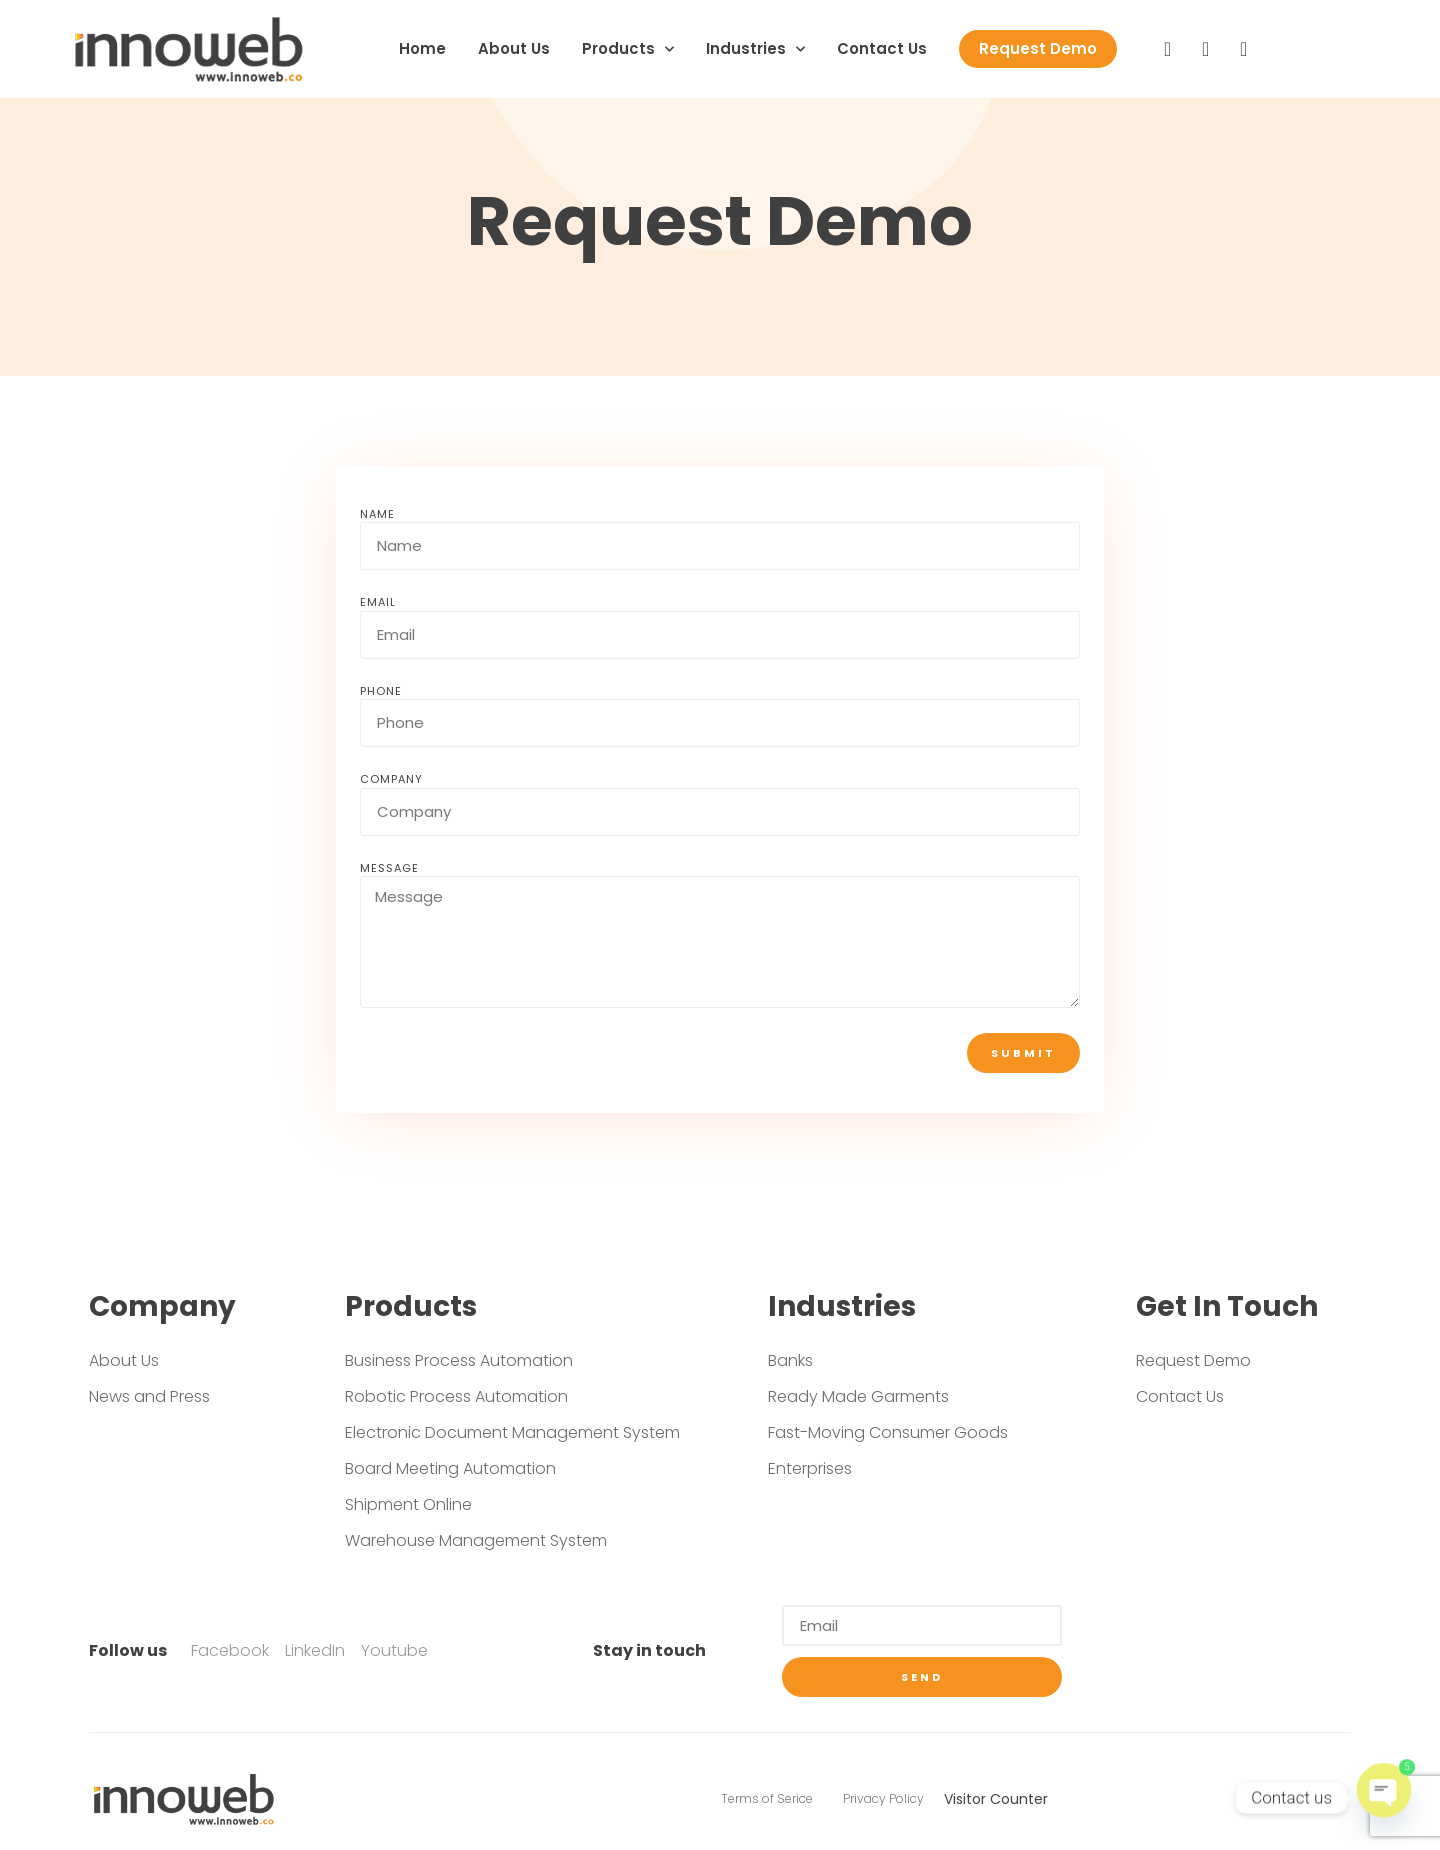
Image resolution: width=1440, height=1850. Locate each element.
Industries (755, 49)
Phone (381, 691)
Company (391, 779)
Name (377, 514)
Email (378, 602)
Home (422, 48)
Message (389, 868)
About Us (514, 48)
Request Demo (1038, 48)
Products (628, 49)
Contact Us (882, 48)
